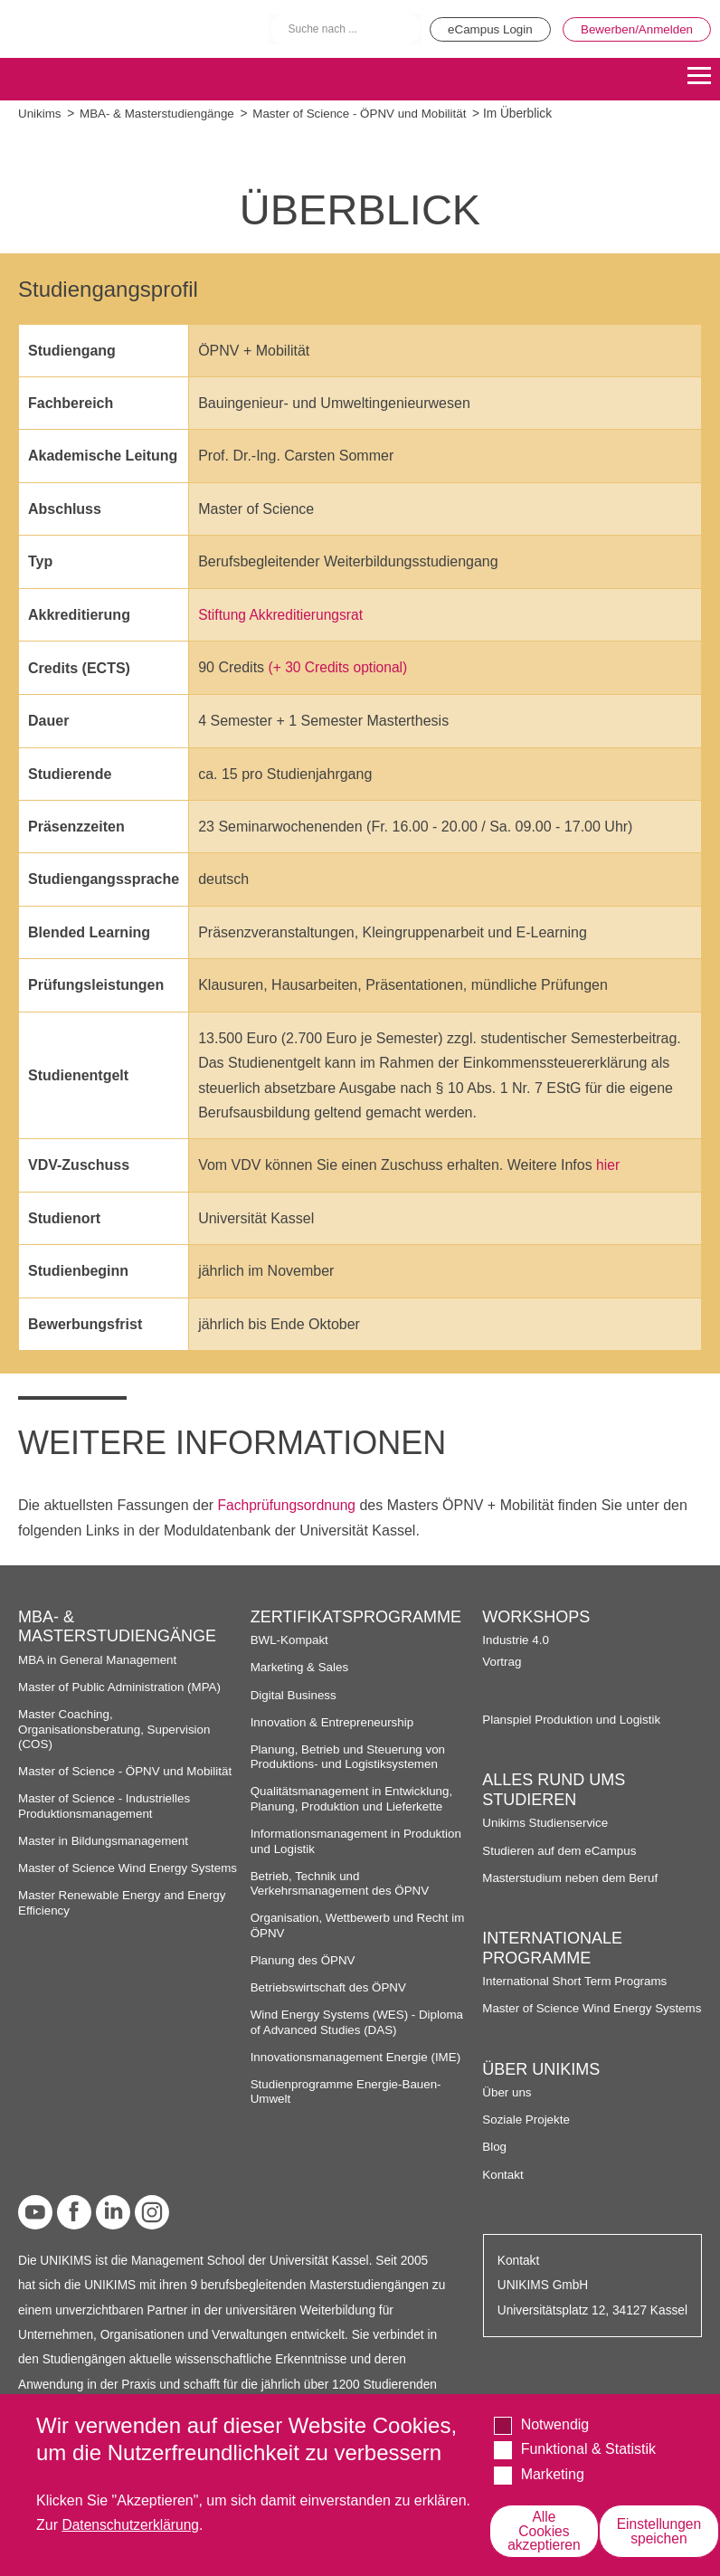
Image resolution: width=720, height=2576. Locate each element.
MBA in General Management (99, 1659)
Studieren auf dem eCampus (560, 1849)
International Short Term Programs (576, 1980)
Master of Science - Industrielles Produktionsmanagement (106, 1805)
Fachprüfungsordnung (289, 1504)
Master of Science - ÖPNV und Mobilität (367, 113)
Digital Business (295, 1693)
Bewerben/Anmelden (634, 28)
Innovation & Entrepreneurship (334, 1721)
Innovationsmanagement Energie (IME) (358, 2056)
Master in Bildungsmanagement (105, 1840)
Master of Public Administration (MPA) (122, 1686)
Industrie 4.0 (516, 1639)
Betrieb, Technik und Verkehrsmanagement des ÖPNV (342, 1882)
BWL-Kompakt (290, 1639)
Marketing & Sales (301, 1666)
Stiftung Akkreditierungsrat (282, 615)
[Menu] (699, 77)
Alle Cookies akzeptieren (545, 2530)
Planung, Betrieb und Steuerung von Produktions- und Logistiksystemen (350, 1756)
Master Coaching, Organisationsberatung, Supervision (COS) (116, 1728)
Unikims (40, 113)
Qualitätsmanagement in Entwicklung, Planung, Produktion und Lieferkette (354, 1797)
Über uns (507, 2106)
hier (608, 1165)
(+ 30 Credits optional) (340, 667)
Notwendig (555, 2423)
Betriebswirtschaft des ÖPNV (331, 1986)
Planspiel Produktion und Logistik (573, 1718)
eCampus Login (482, 28)
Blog (494, 2161)
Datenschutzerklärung (132, 2524)
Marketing (552, 2473)
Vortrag (502, 1660)
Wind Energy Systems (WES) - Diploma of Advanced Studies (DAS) (360, 2021)
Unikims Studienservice (546, 1822)
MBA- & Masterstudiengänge (160, 113)
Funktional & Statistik (588, 2448)
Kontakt (503, 2188)
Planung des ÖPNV (304, 1959)
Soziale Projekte (527, 2134)
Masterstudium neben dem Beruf (572, 1877)
